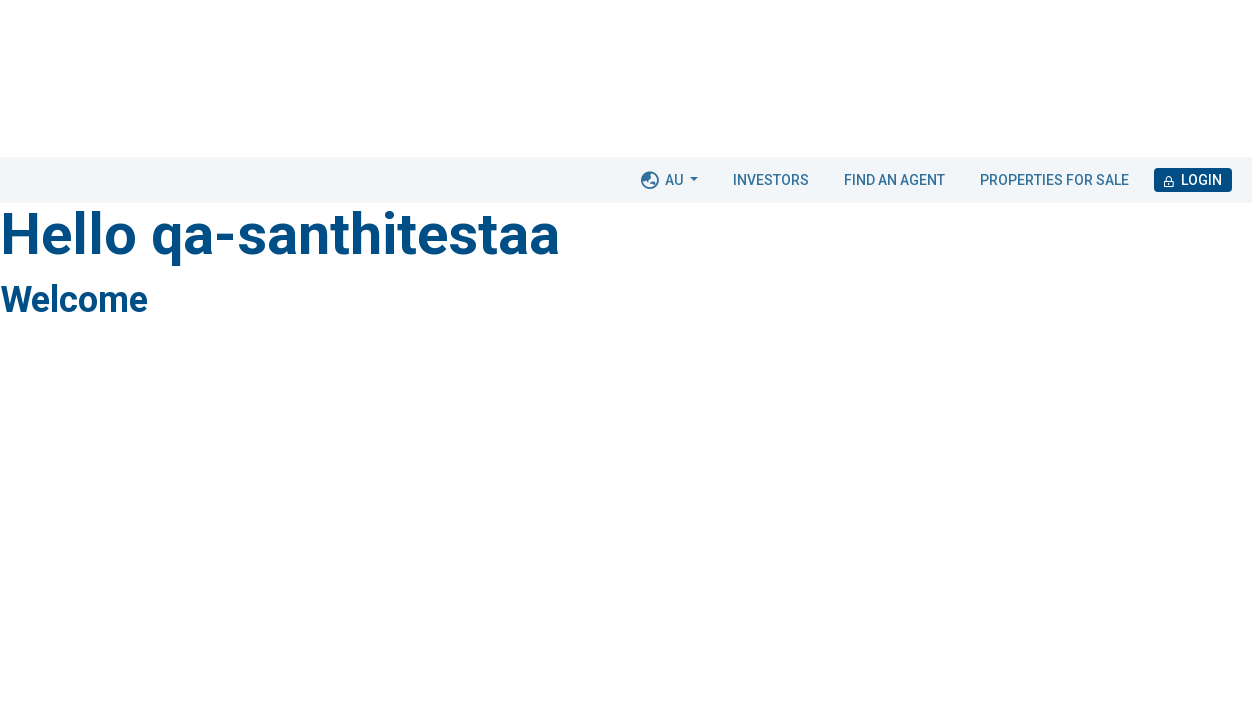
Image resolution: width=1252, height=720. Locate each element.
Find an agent (894, 180)
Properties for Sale (1054, 180)
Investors (771, 180)
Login (1193, 180)
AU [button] (663, 180)
